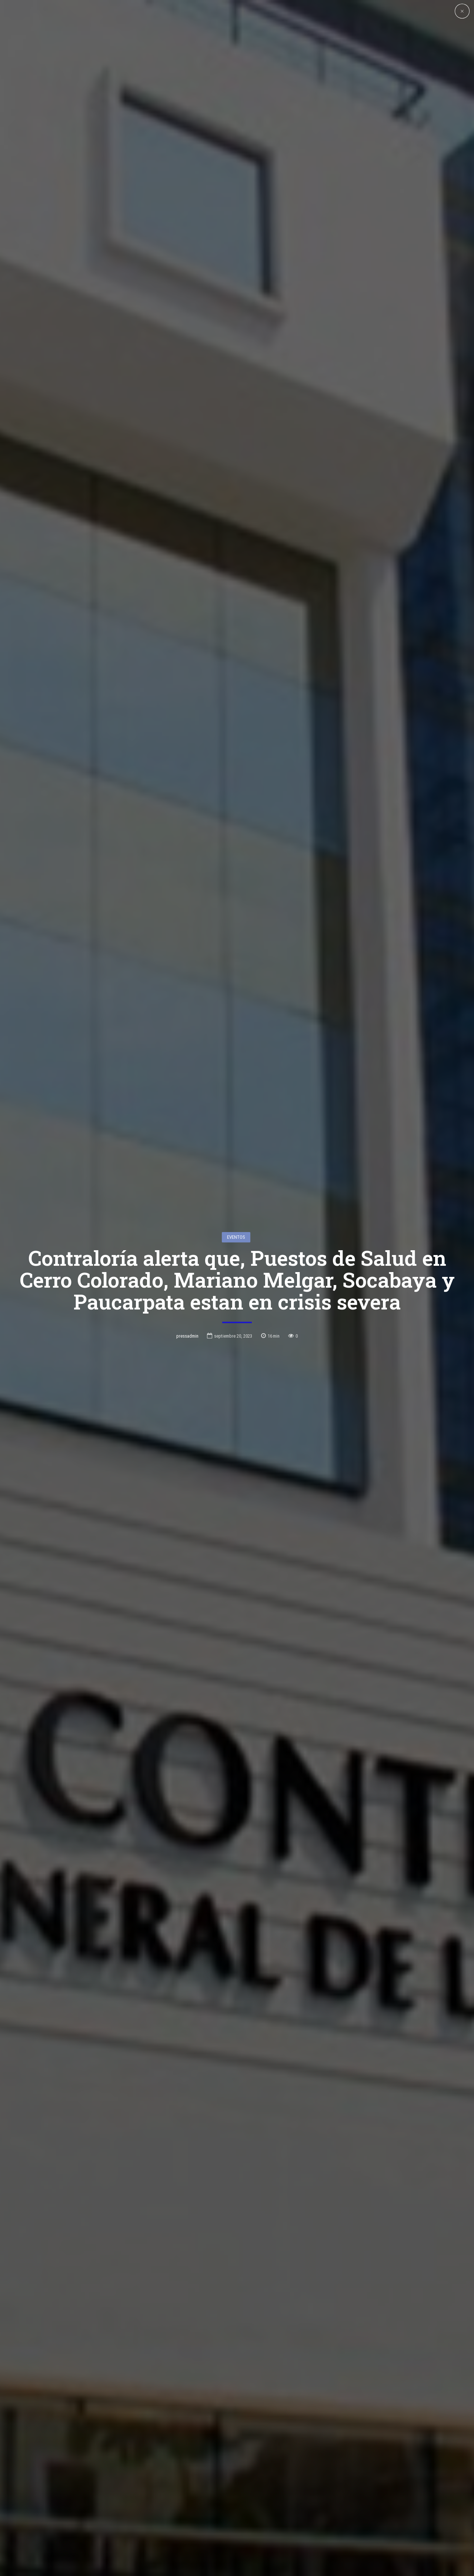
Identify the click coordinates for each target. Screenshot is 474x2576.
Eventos (236, 1237)
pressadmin (187, 1336)
